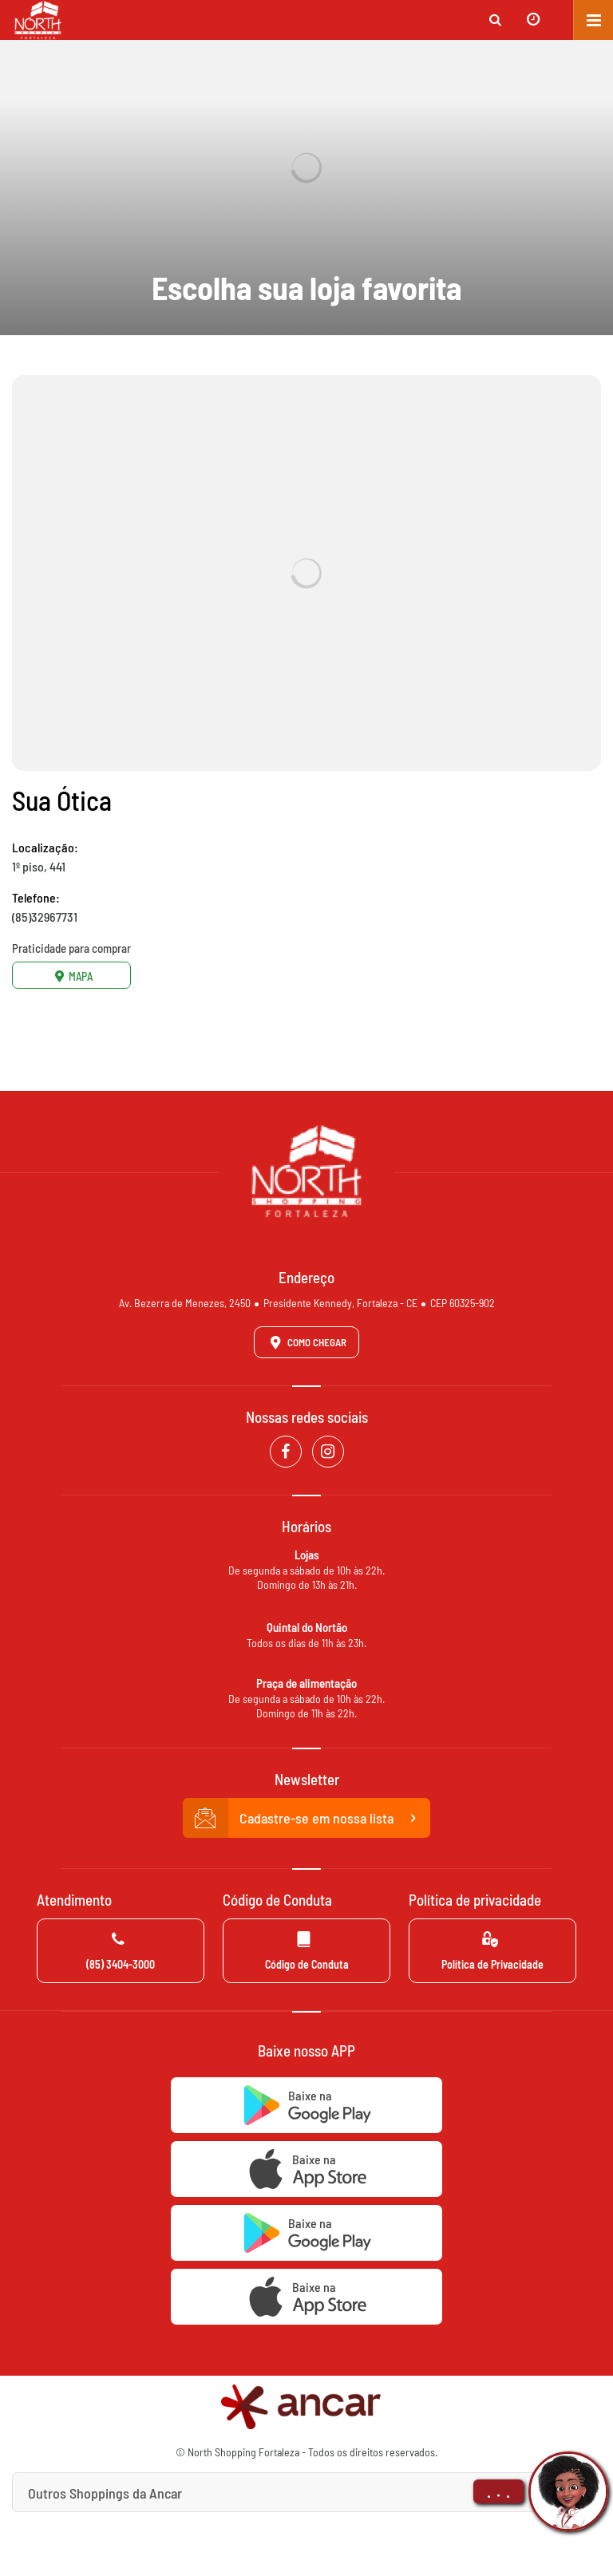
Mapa (72, 975)
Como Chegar (305, 1342)
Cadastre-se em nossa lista (306, 1818)
